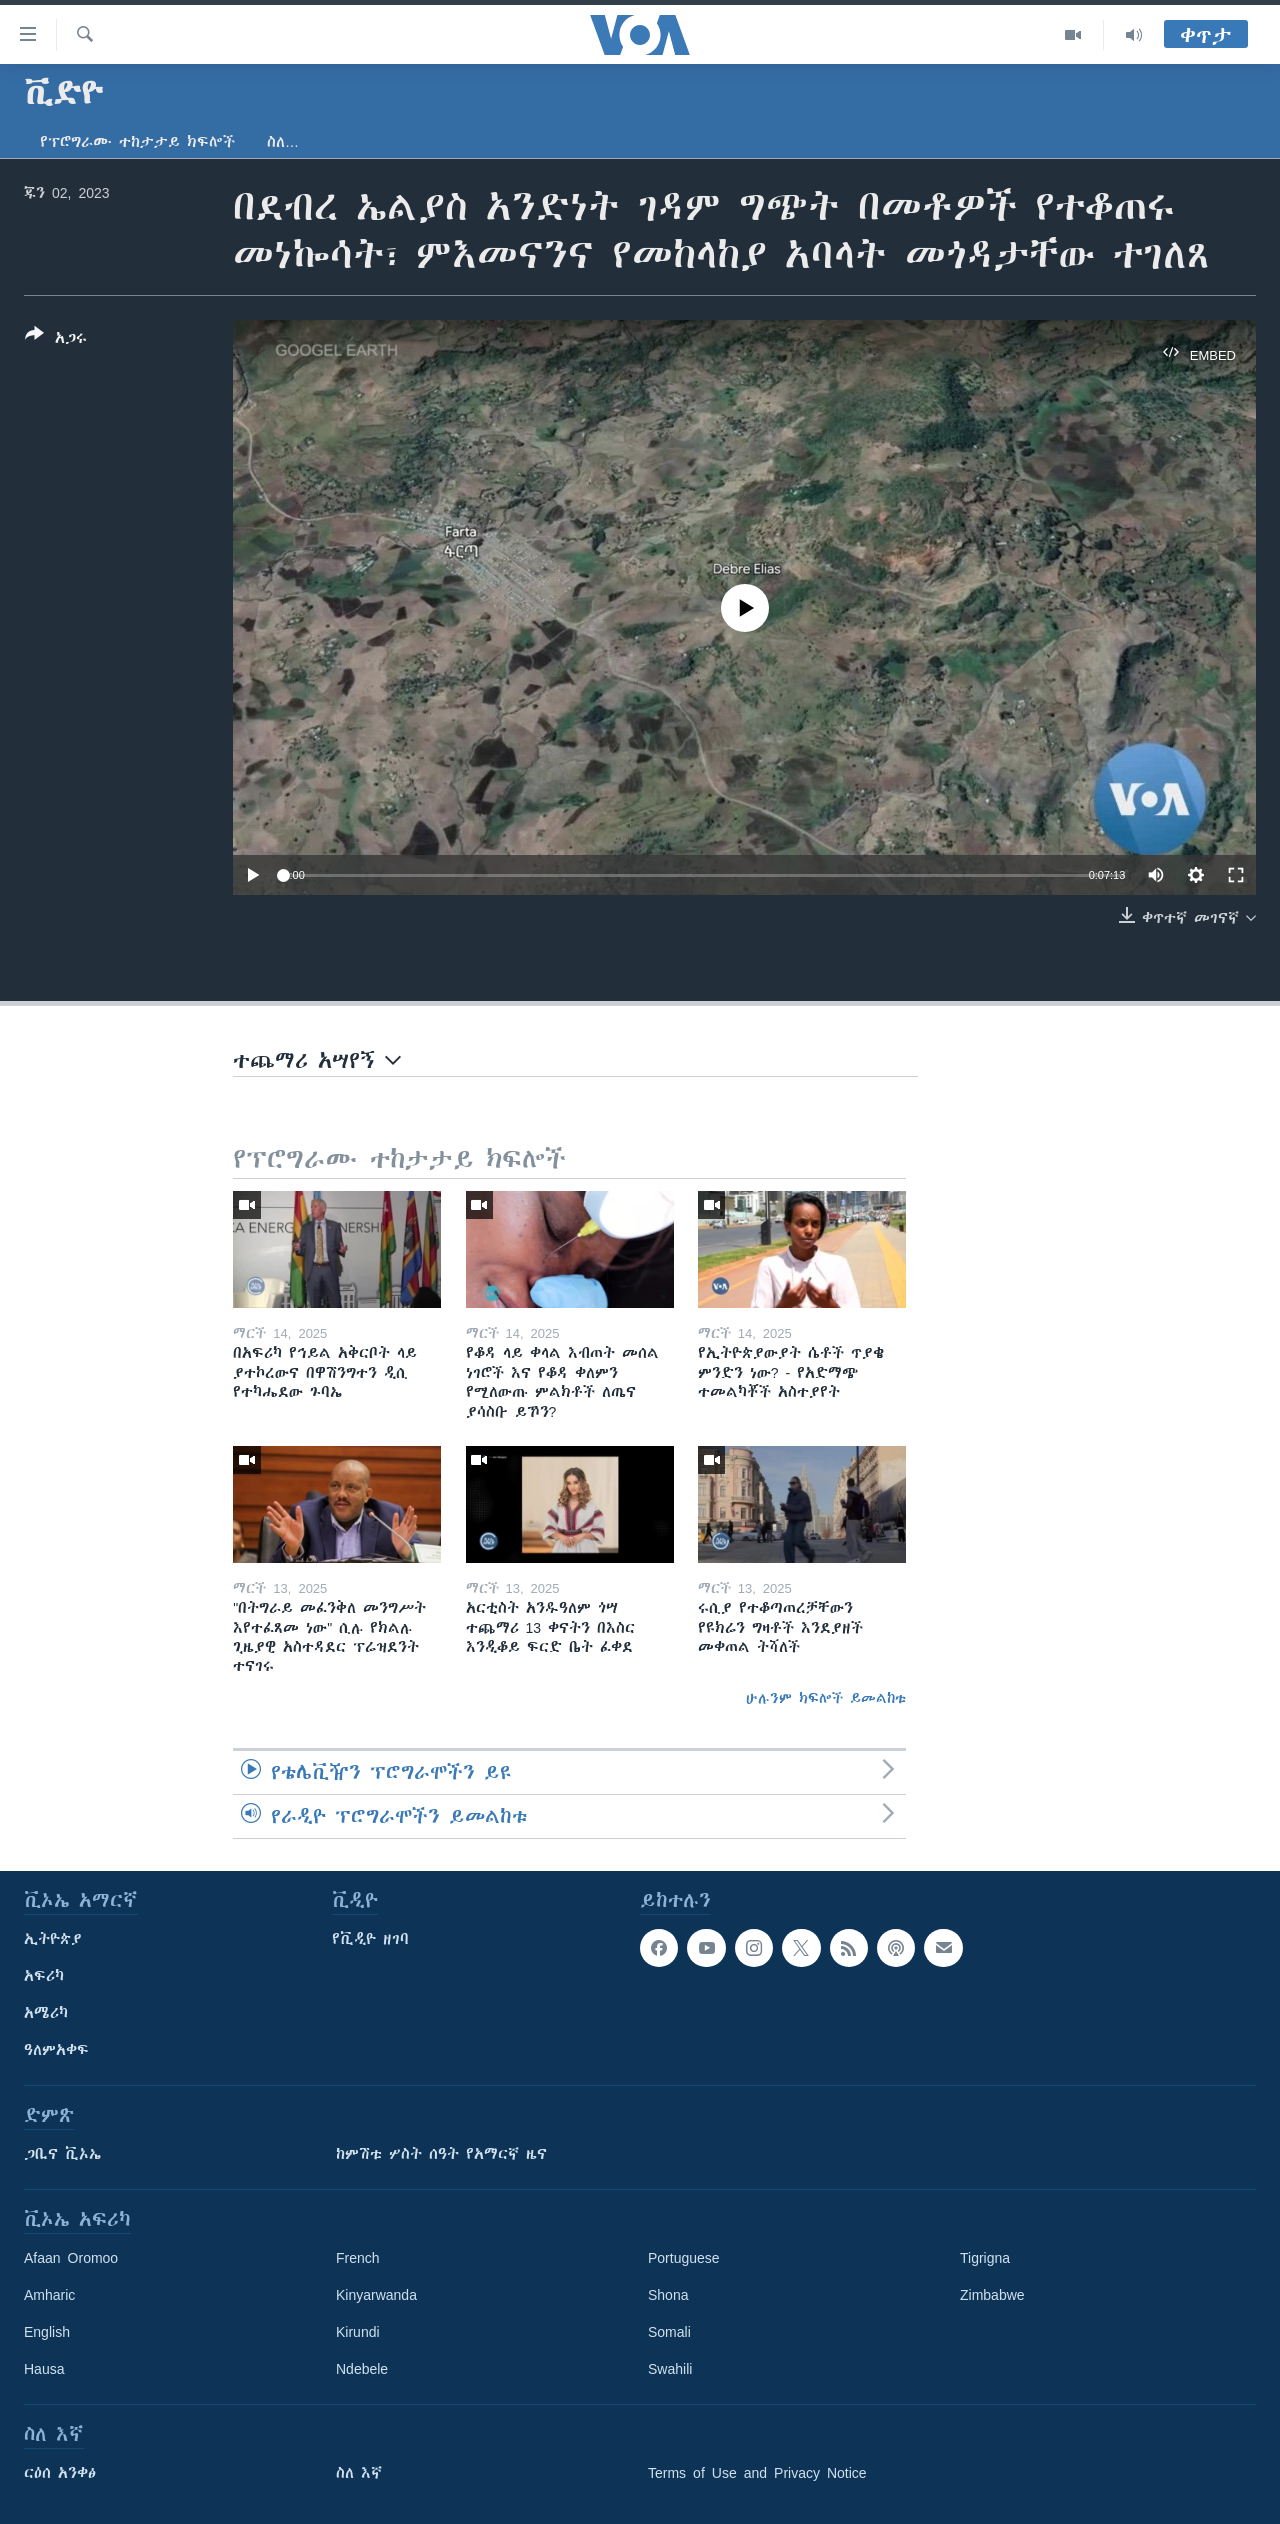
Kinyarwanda (376, 2295)
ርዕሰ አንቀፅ (60, 2473)
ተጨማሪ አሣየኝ (317, 1060)
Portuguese (684, 2258)
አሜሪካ (46, 2013)
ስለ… (283, 142)
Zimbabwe (992, 2295)
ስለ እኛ (359, 2473)
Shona (668, 2295)
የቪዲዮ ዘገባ (370, 1939)
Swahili (670, 2369)
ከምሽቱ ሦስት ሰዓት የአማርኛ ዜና (441, 2154)
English (47, 2332)
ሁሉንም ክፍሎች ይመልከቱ (826, 1698)
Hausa (44, 2369)
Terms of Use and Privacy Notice (757, 2473)
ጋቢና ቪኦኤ (62, 2154)
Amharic (49, 2295)
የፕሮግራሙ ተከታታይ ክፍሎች (137, 142)
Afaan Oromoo (71, 2258)
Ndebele (362, 2369)
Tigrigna (985, 2258)
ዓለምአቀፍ (56, 2050)
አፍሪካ (44, 1976)
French (358, 2258)
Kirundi (358, 2332)
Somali (669, 2332)
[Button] (56, 340)
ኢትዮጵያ (53, 1939)
